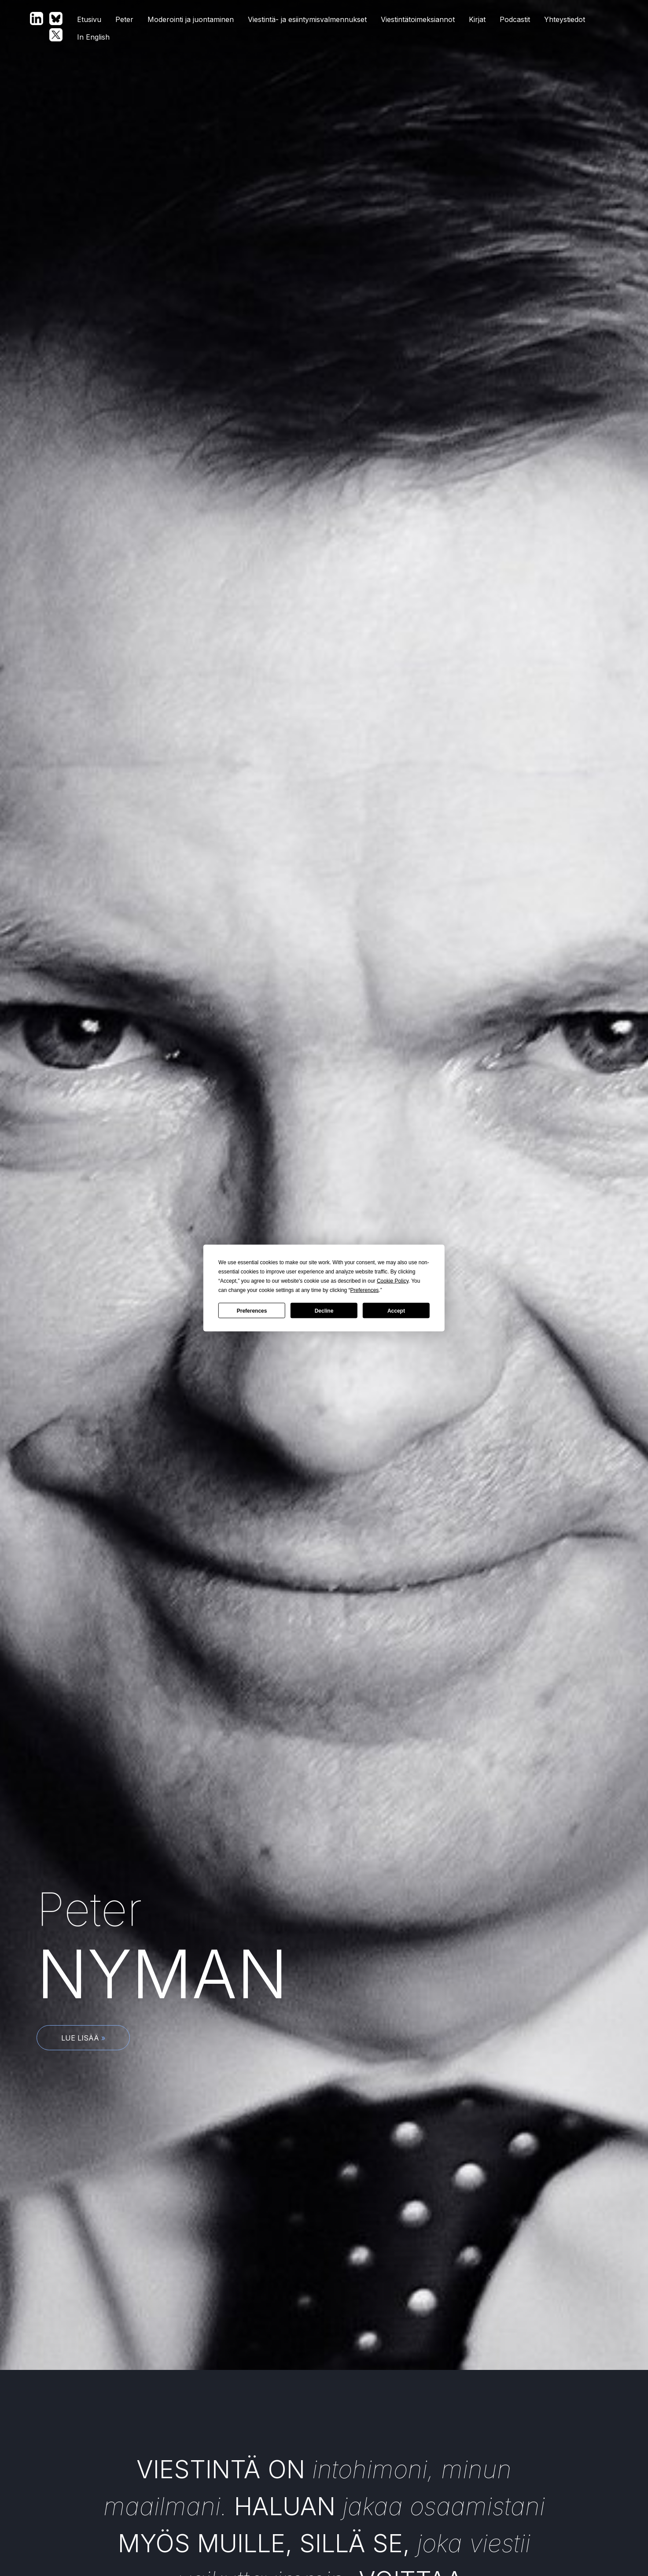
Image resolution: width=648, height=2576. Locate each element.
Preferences (252, 1310)
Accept (396, 1310)
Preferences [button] (364, 1290)
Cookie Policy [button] (393, 1281)
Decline (324, 1310)
